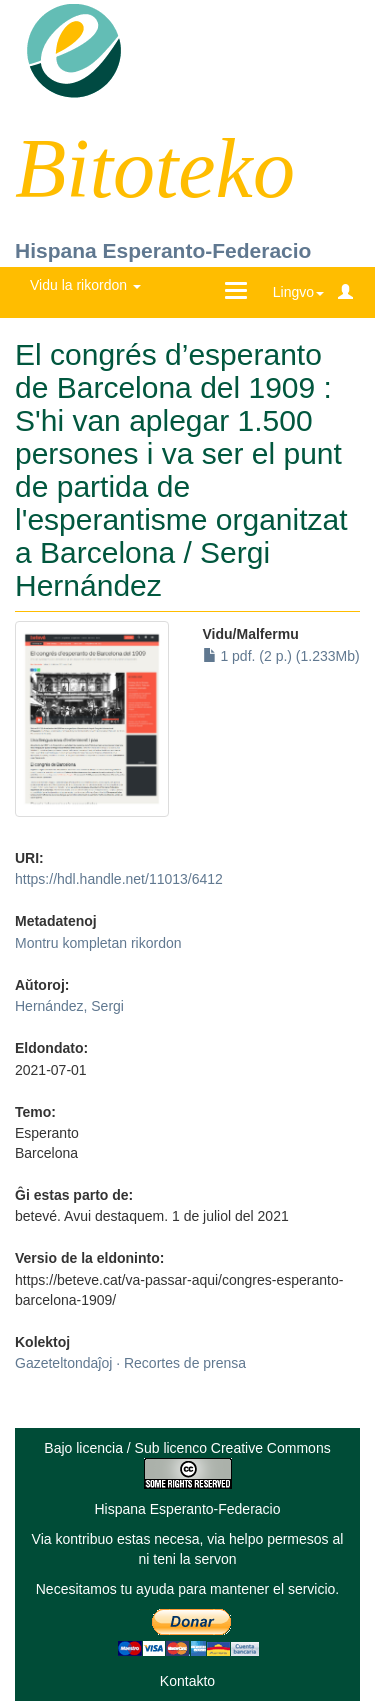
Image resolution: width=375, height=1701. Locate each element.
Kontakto (187, 1681)
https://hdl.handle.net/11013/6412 (119, 879)
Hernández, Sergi (69, 1006)
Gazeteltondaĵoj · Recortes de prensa (130, 1363)
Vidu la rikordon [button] (85, 285)
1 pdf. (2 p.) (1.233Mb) (281, 656)
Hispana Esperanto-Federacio (163, 250)
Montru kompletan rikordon (98, 943)
